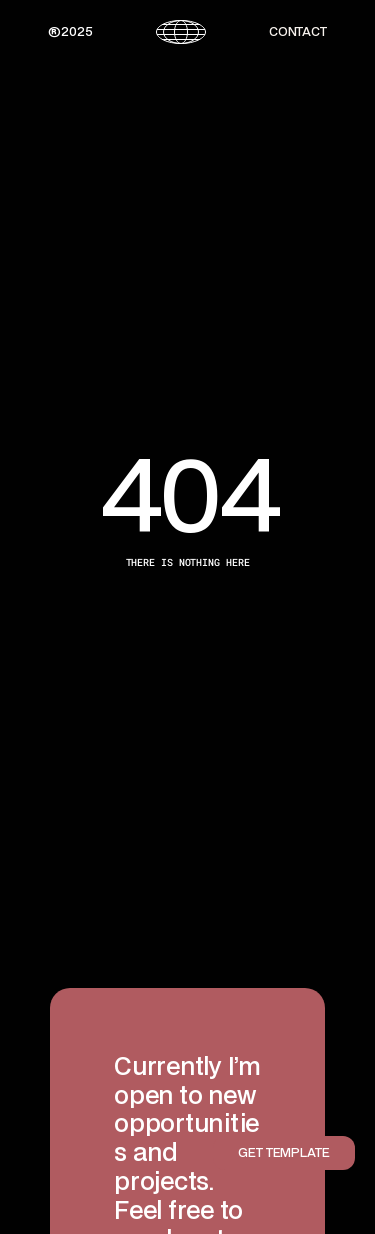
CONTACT (298, 31)
